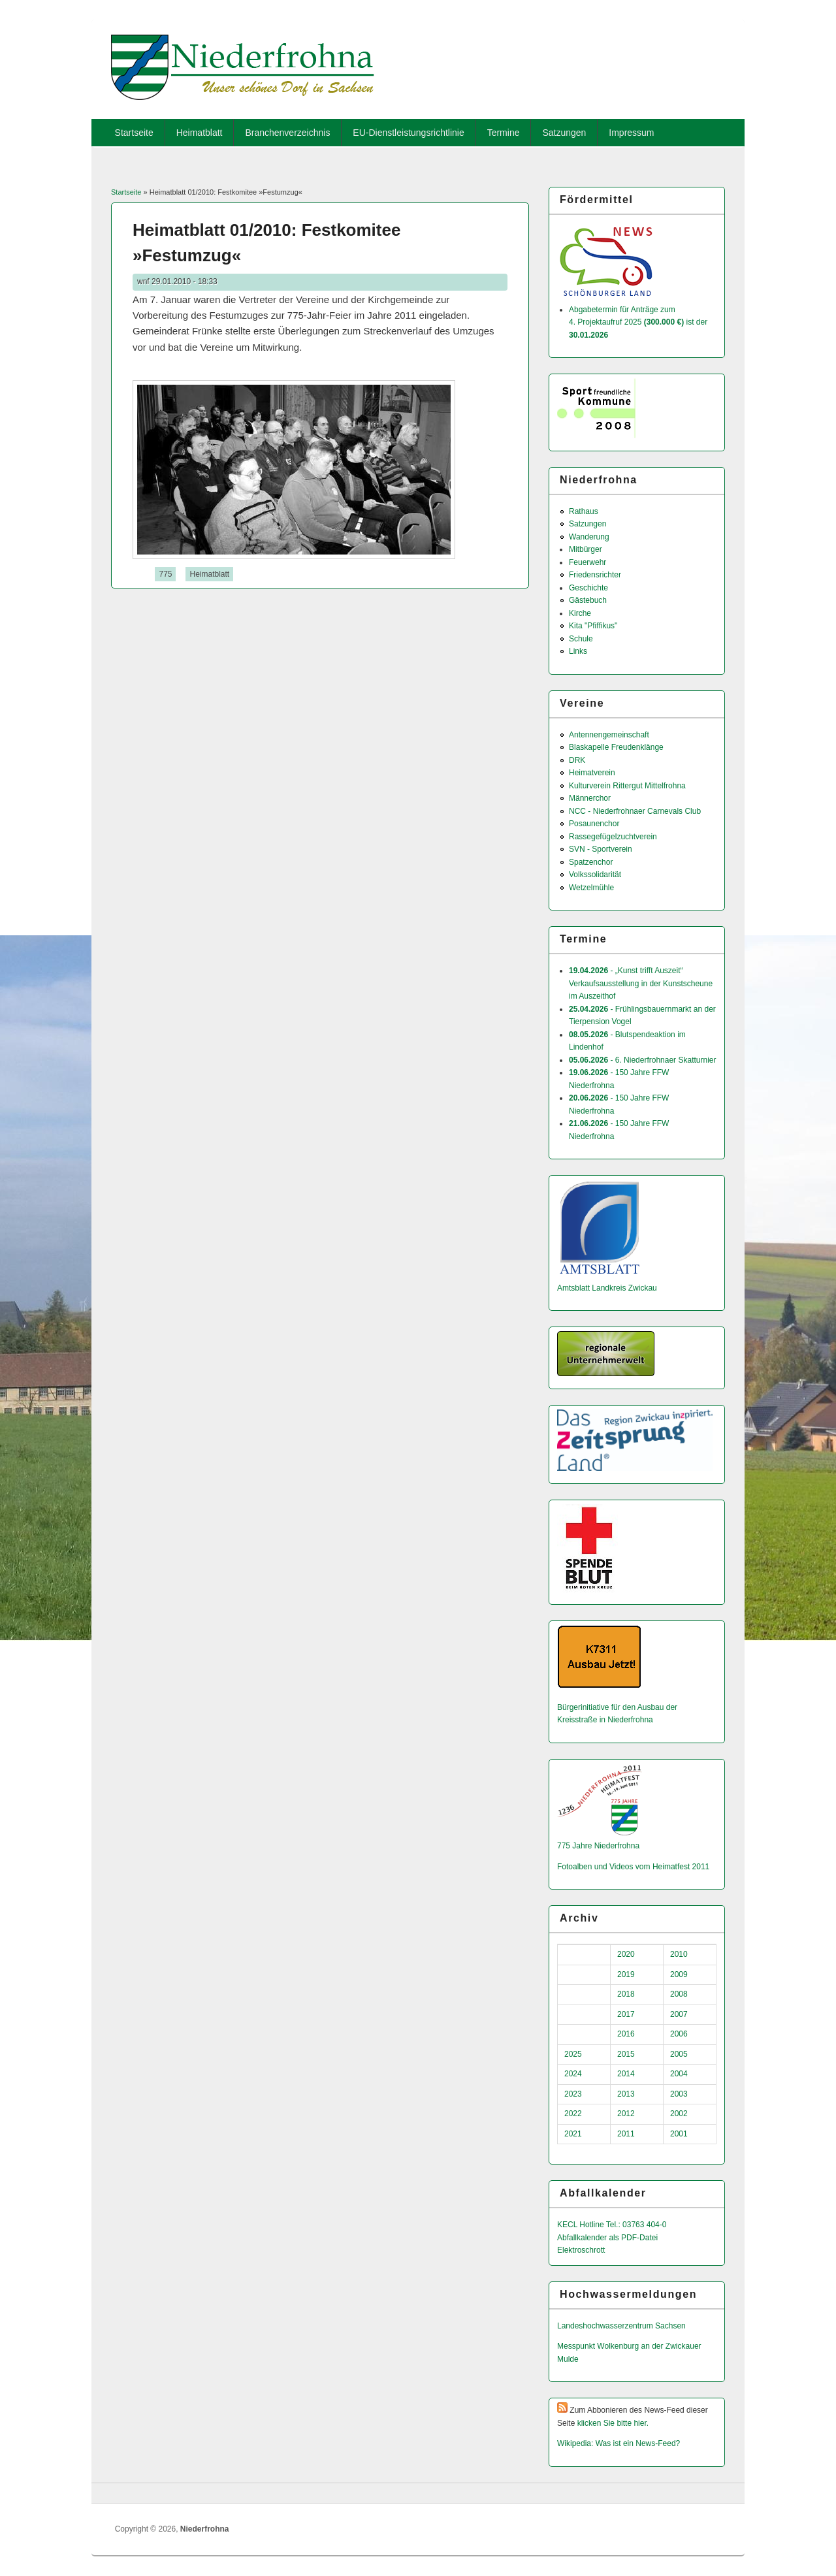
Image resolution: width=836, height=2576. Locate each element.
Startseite (134, 132)
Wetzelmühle (591, 887)
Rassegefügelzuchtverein (613, 836)
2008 (679, 1994)
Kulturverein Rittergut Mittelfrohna (627, 785)
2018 (626, 1994)
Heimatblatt (199, 132)
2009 (679, 1974)
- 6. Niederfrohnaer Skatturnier (642, 1060)
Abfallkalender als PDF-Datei (607, 2237)
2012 (626, 2113)
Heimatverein (592, 772)
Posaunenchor (594, 823)
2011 (626, 2133)
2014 (626, 2073)
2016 (626, 2033)
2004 (679, 2073)
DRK (577, 760)
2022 (573, 2113)
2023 (573, 2094)
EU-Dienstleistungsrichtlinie (408, 132)
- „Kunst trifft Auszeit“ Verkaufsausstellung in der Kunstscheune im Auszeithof (641, 983)
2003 (679, 2094)
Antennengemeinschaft (609, 734)
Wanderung (589, 536)
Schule (581, 638)
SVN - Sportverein (600, 849)
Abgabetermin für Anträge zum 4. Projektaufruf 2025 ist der (638, 322)
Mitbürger (585, 549)
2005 (679, 2054)
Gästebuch (588, 600)
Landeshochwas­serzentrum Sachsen (621, 2325)
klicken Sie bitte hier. (613, 2423)
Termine (503, 132)
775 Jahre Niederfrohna (598, 1845)
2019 (626, 1974)
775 (165, 574)
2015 (626, 2054)
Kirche (580, 613)
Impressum (631, 132)
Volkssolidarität (595, 874)
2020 (626, 1954)
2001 (679, 2133)
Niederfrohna (204, 2529)
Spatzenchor (591, 862)
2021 (573, 2133)
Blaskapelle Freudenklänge (616, 747)
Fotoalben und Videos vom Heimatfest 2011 (633, 1866)
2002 (679, 2113)
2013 (626, 2094)
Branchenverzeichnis (287, 132)
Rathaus (583, 511)
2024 (573, 2073)
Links (578, 651)
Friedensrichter (595, 574)
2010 (679, 1954)
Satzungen (564, 132)
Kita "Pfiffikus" (593, 625)
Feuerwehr (587, 562)
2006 (679, 2033)
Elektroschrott (581, 2250)
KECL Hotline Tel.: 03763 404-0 (611, 2224)
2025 (573, 2054)
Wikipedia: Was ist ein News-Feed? (618, 2443)
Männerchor (590, 798)
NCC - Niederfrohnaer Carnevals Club (635, 811)
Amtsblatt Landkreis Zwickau (607, 1288)
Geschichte (588, 587)
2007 (679, 2014)
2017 (626, 2014)
